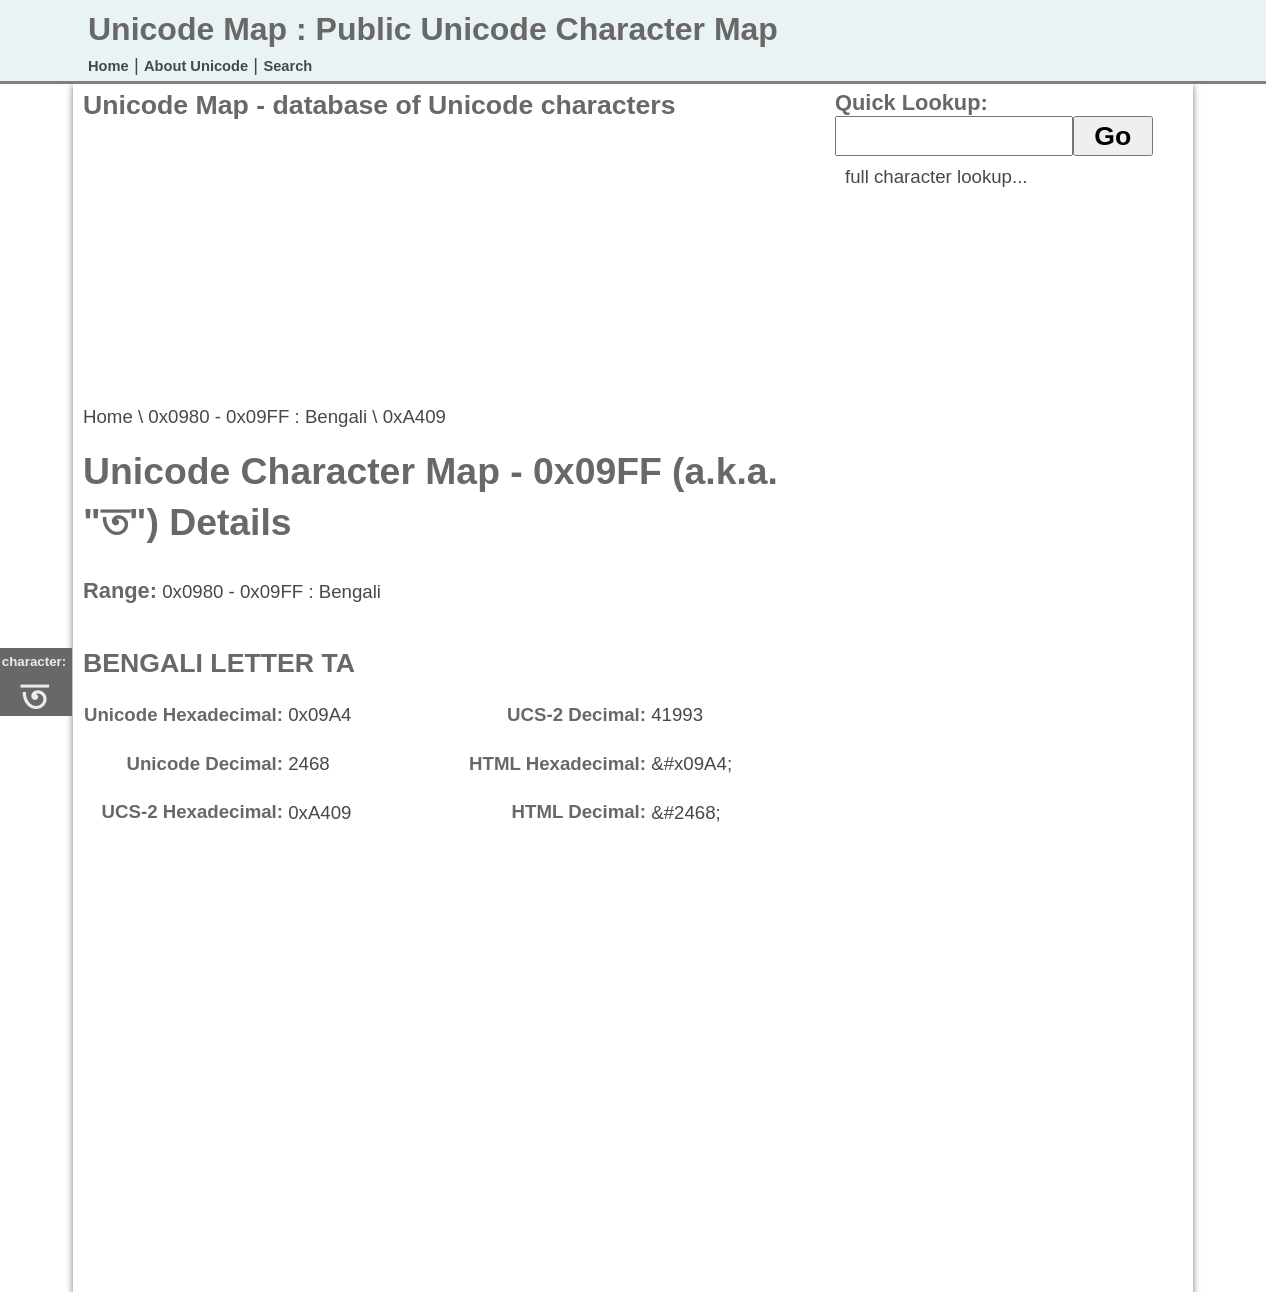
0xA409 (414, 416)
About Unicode (196, 66)
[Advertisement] (447, 261)
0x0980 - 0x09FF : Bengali (257, 416)
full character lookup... (936, 176)
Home (108, 66)
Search (287, 66)
